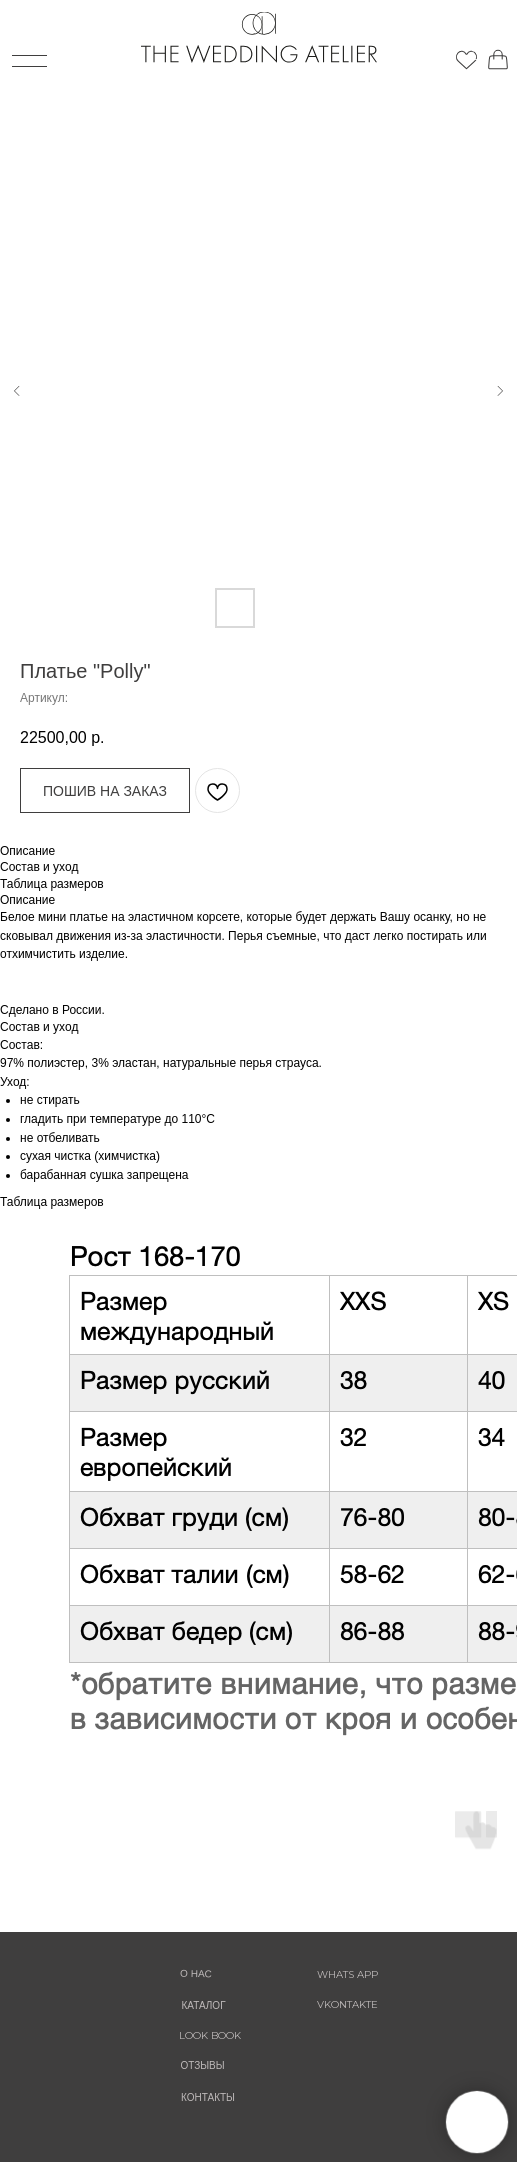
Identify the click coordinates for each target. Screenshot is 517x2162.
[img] (480, 52)
